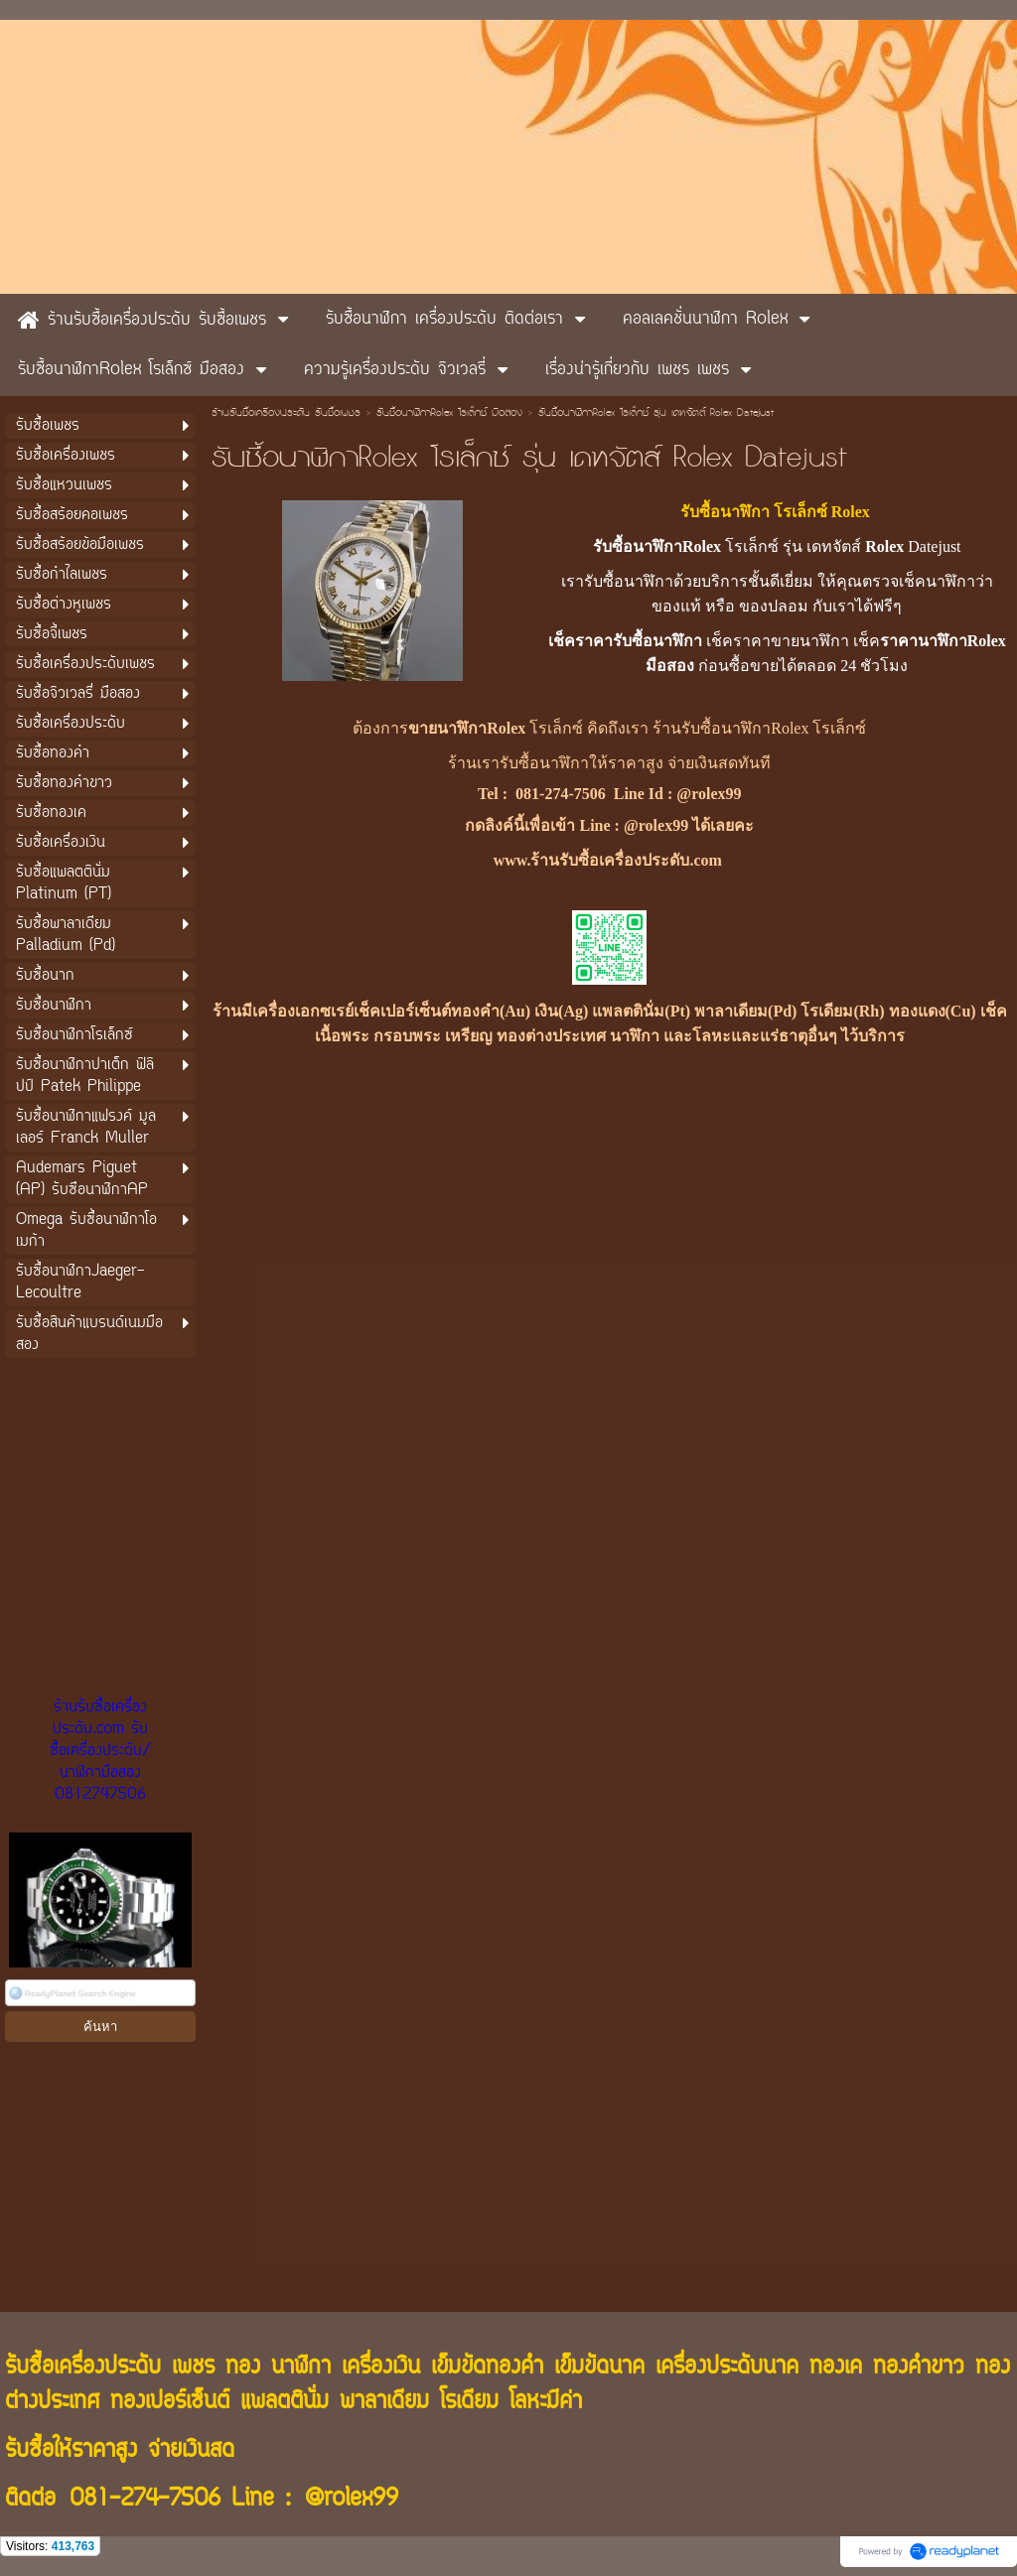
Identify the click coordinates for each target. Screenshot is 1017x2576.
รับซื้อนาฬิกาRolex (657, 546)
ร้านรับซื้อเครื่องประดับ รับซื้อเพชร (286, 414)
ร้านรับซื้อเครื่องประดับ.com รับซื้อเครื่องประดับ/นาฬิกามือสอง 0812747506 (100, 1751)
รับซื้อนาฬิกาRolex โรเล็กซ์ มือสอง (449, 414)
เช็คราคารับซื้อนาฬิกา (625, 640)
